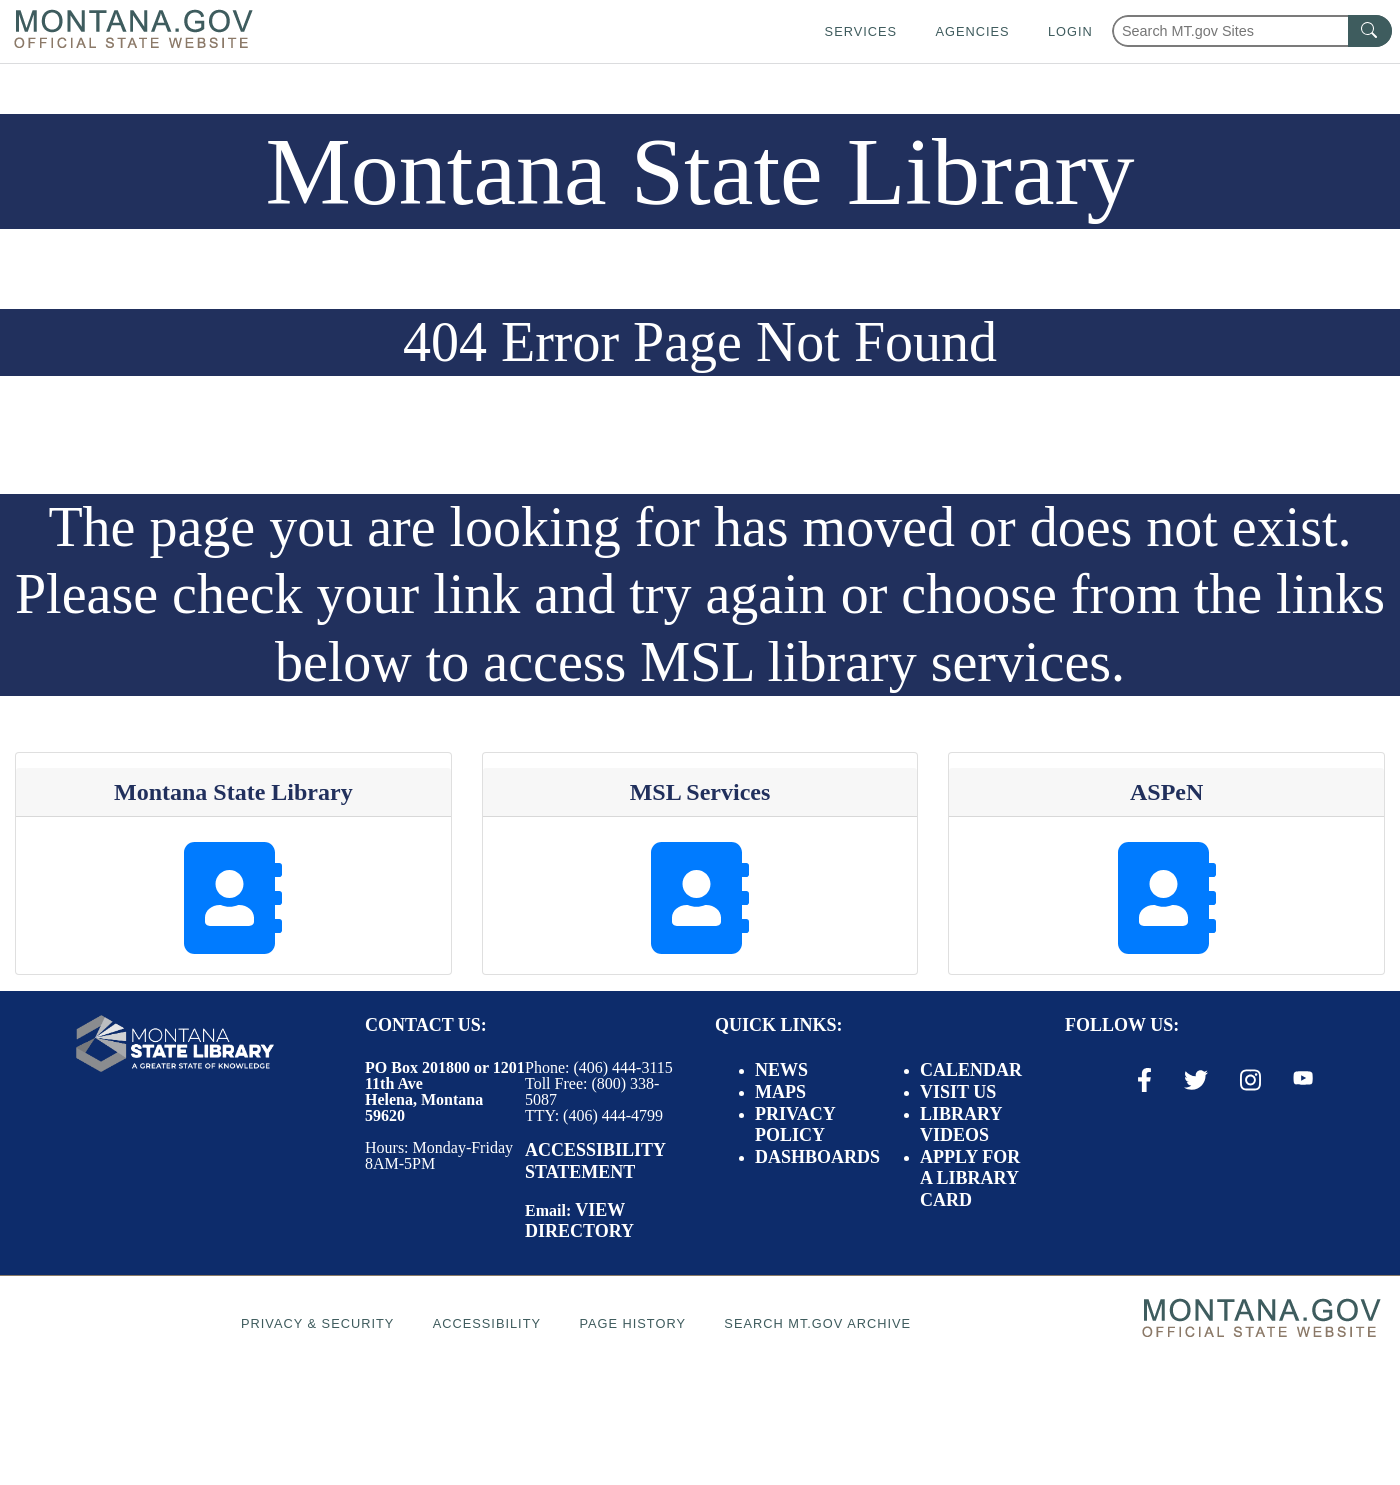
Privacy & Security (317, 1323)
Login (1070, 31)
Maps (780, 1092)
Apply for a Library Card (970, 1178)
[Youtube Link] (1303, 1079)
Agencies (972, 31)
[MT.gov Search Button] (1370, 31)
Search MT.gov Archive (817, 1323)
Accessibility (487, 1323)
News (781, 1070)
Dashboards (817, 1157)
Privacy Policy (795, 1125)
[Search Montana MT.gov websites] (1252, 31)
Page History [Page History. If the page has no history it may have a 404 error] (632, 1323)
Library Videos (961, 1125)
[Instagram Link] (1250, 1080)
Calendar (971, 1070)
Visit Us (958, 1092)
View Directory (579, 1221)
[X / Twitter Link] (1196, 1080)
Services (861, 31)
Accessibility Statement (595, 1161)
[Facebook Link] (1144, 1080)
